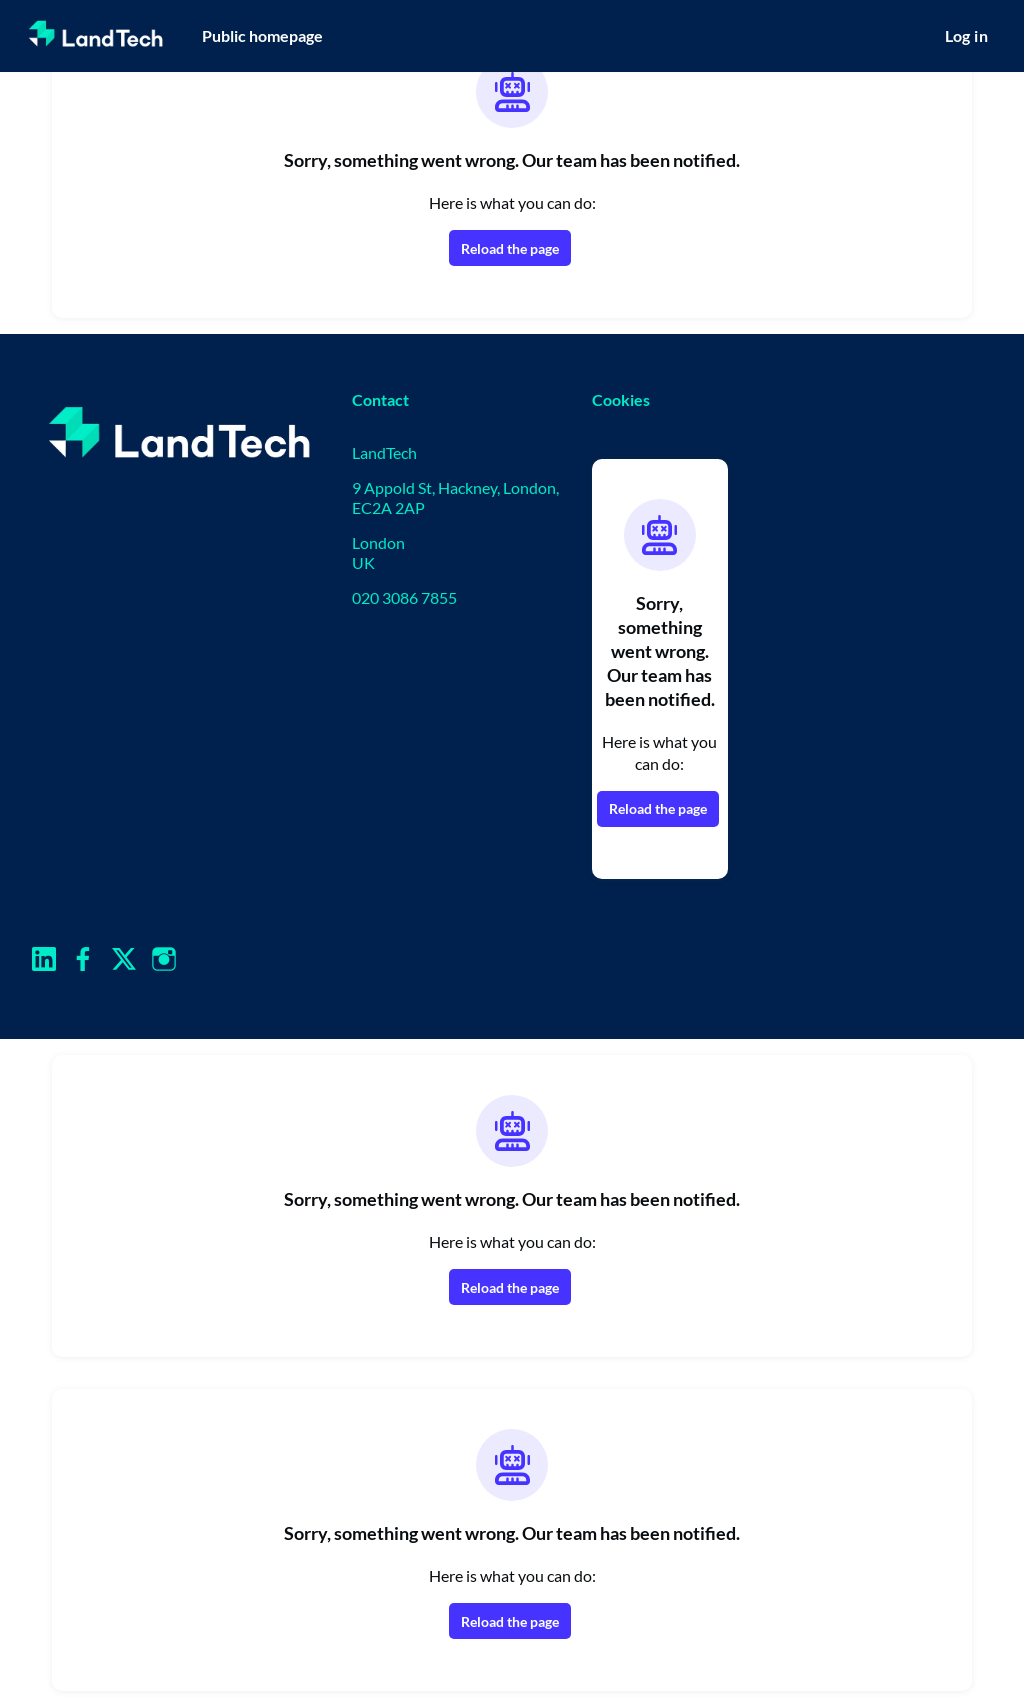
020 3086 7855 (404, 597)
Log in (966, 35)
